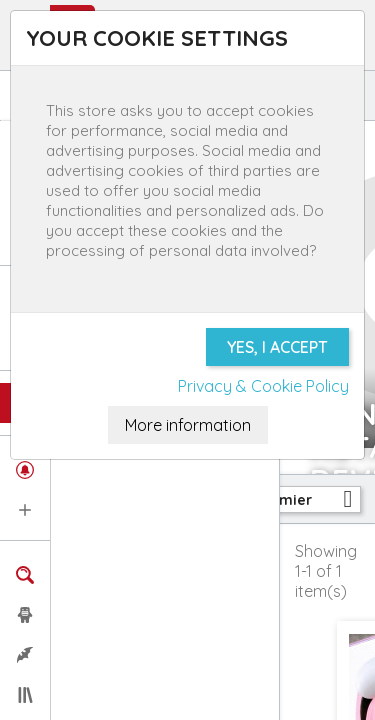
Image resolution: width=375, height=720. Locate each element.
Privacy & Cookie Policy (263, 386)
